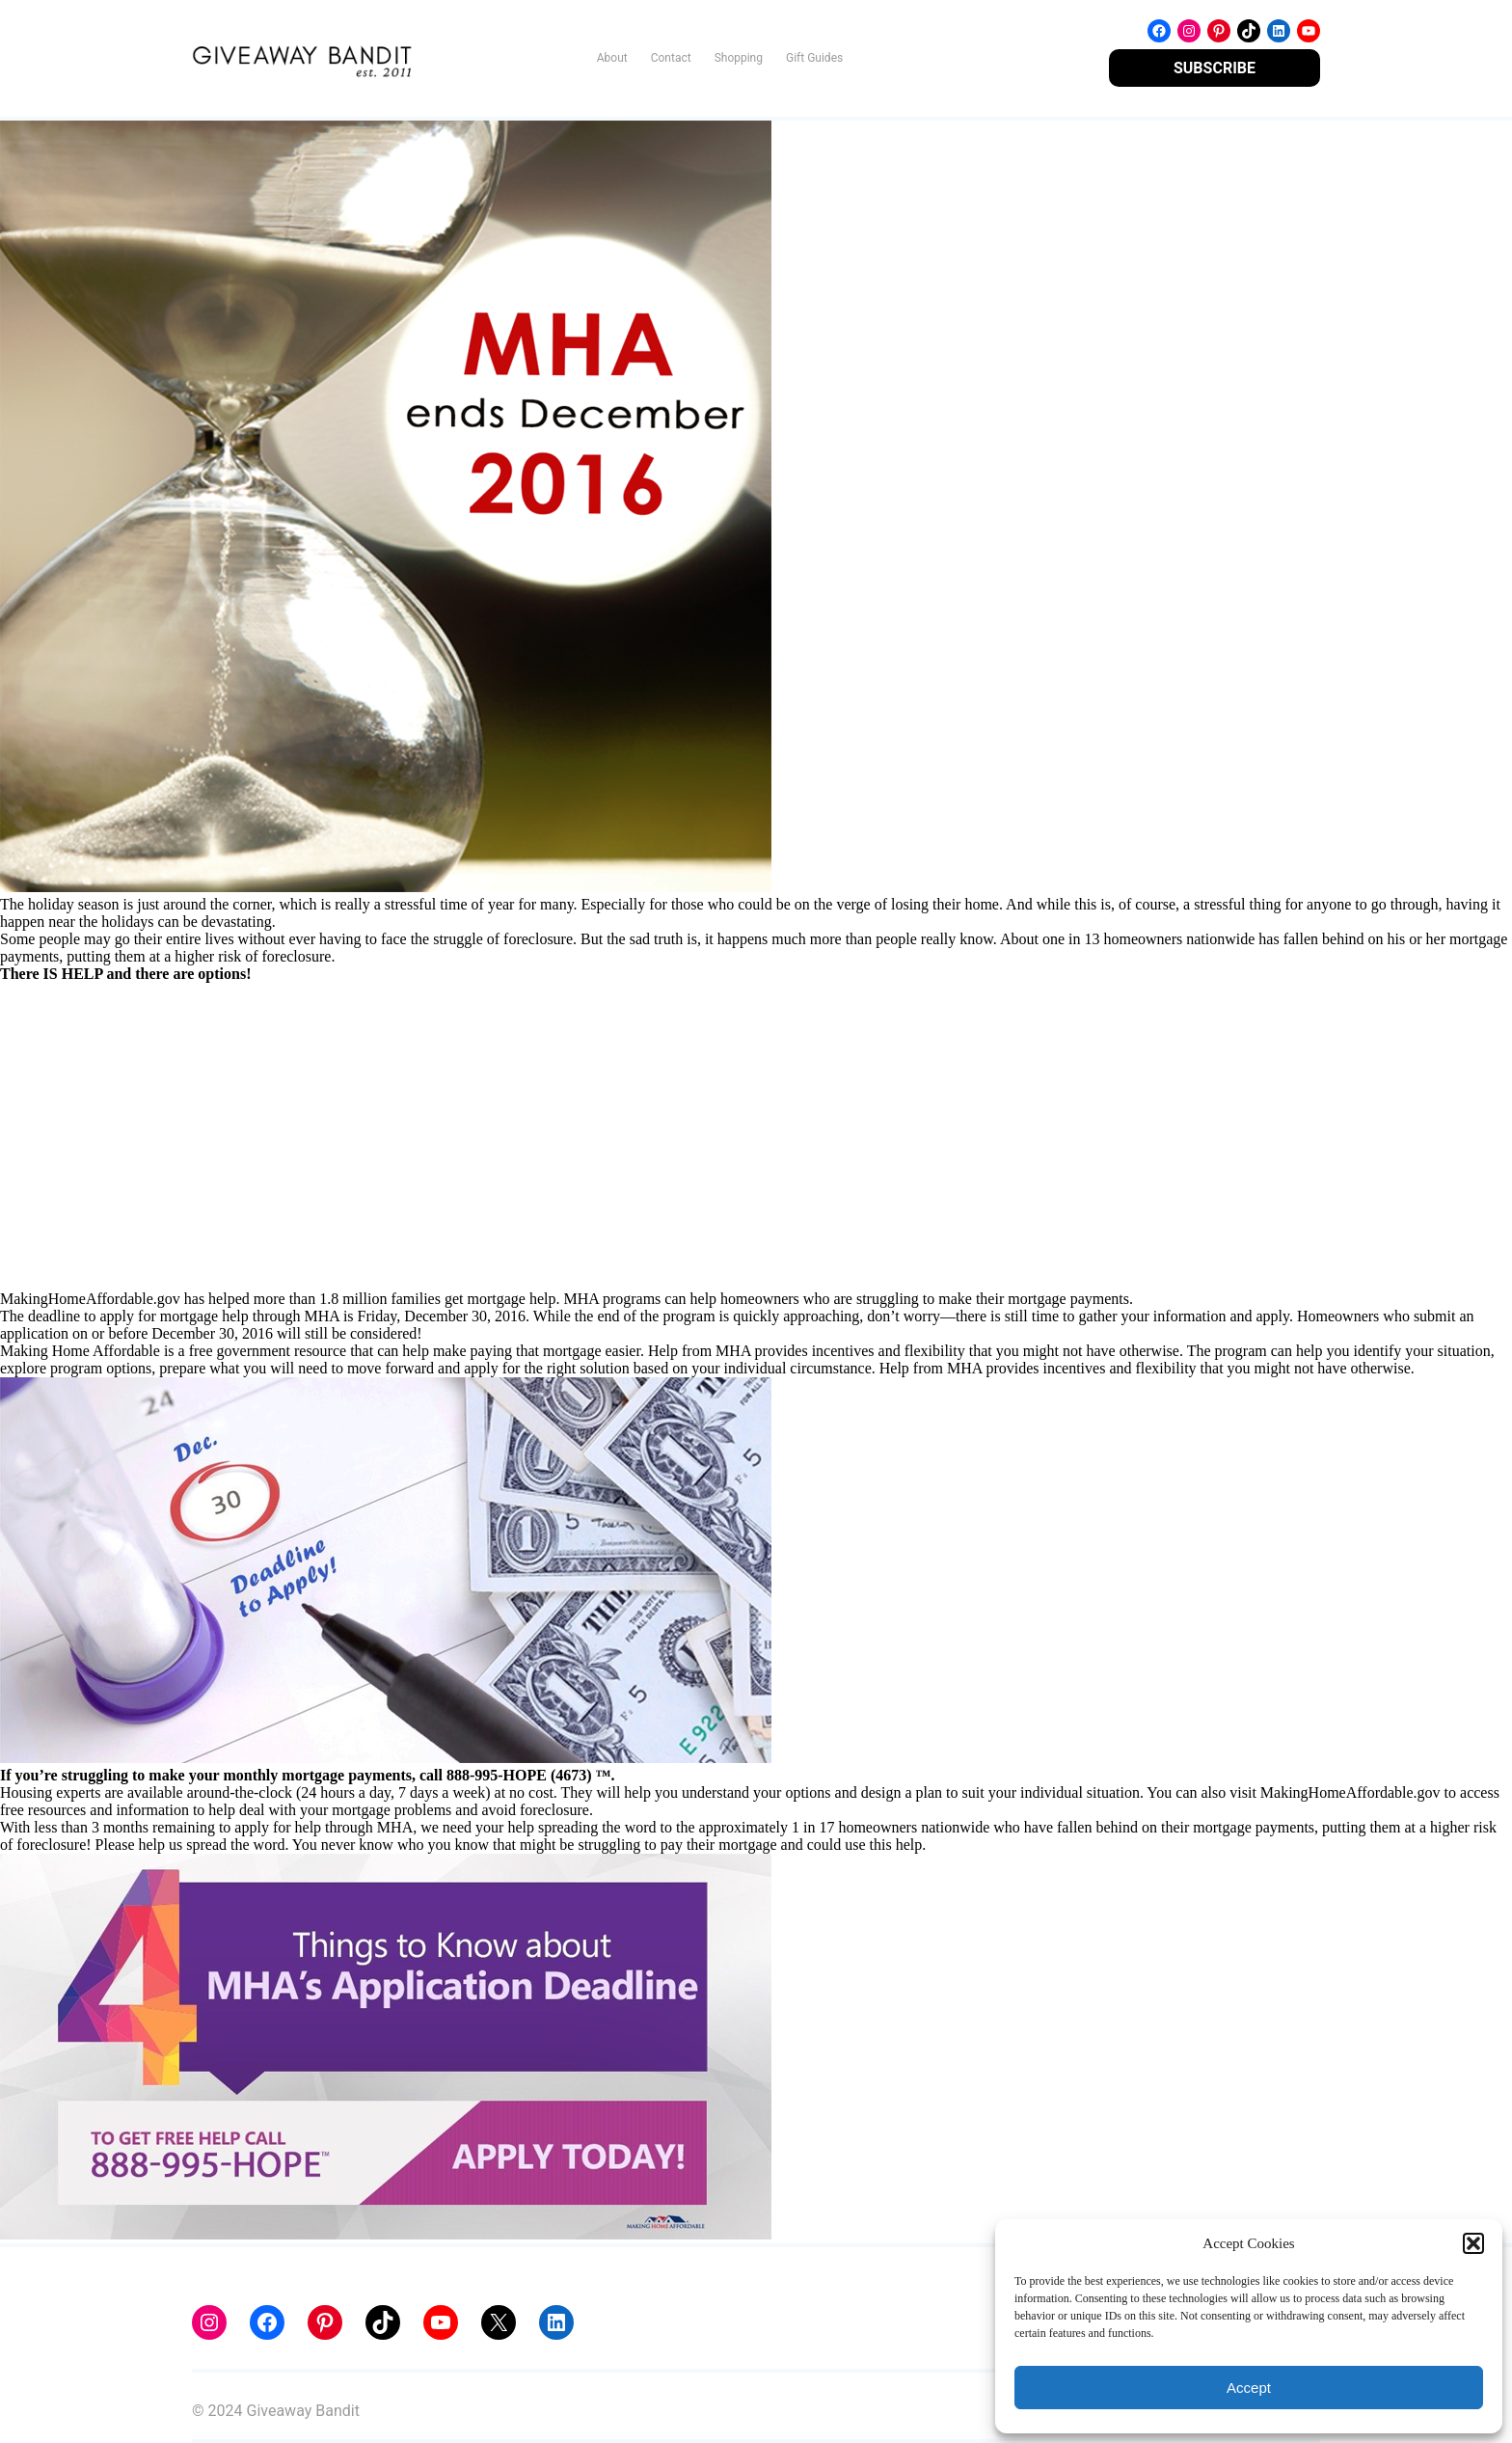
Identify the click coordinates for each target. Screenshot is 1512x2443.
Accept (1249, 2387)
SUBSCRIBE (1215, 68)
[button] (1473, 2243)
